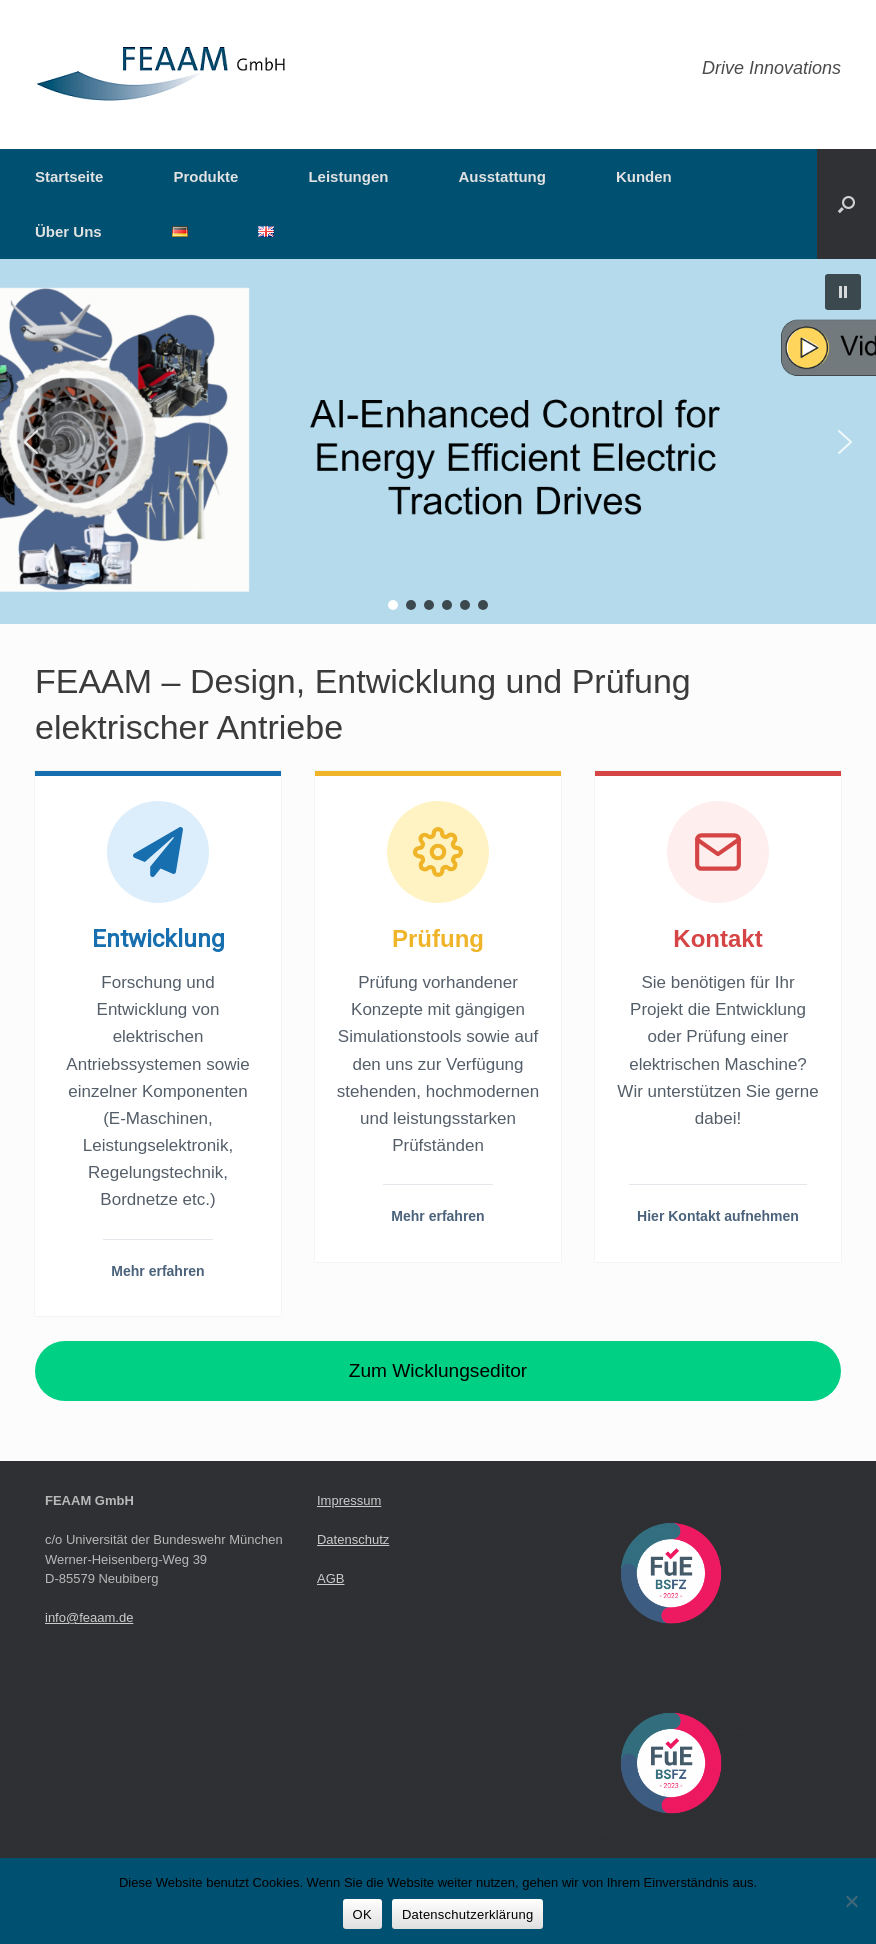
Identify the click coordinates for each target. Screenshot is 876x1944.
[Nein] (851, 1901)
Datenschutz (353, 1539)
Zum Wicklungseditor (438, 1370)
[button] (846, 204)
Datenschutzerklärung (467, 1914)
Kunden (644, 176)
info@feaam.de (89, 1617)
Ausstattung (502, 176)
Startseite (69, 176)
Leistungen (348, 176)
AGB (330, 1578)
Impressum (349, 1500)
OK (362, 1914)
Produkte (205, 176)
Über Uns (68, 231)
